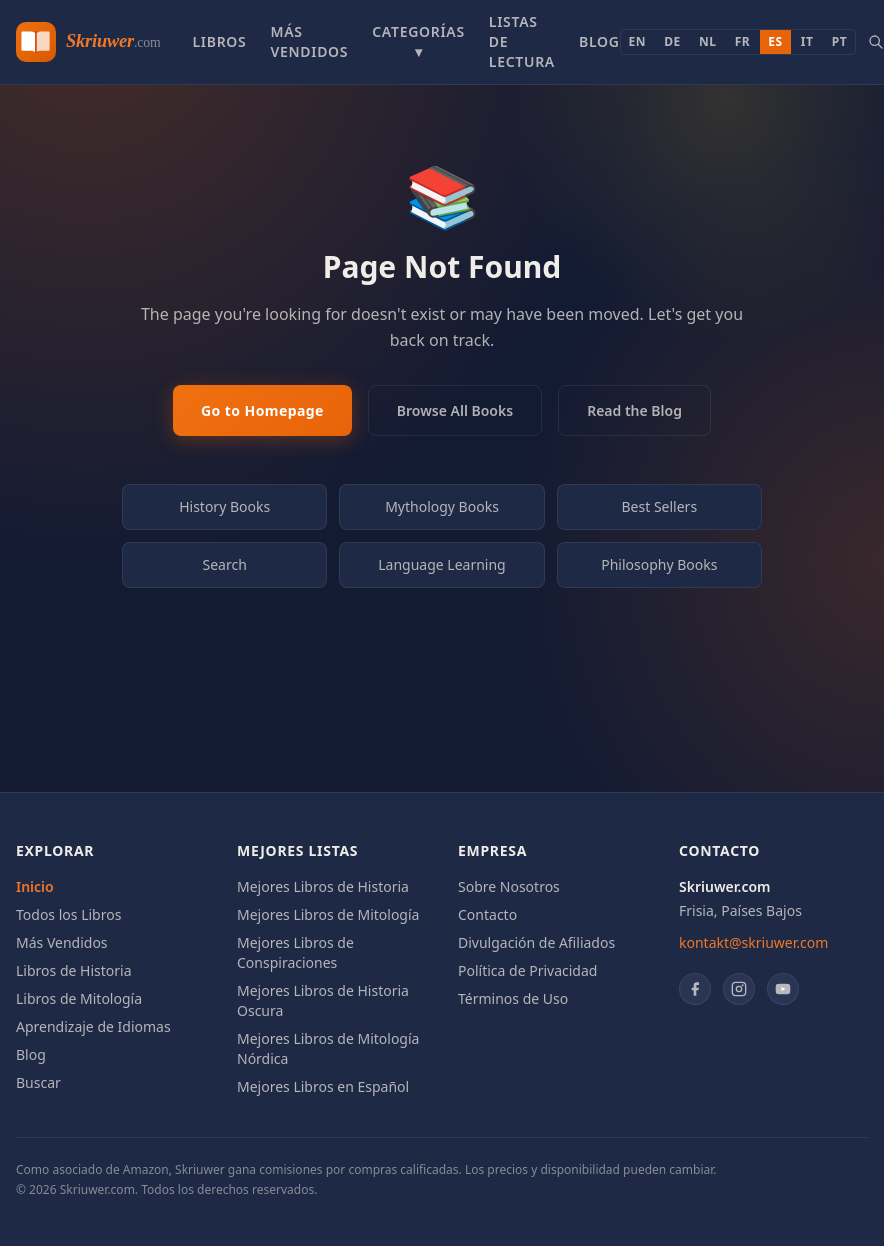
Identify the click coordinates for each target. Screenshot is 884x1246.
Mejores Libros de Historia (323, 886)
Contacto (487, 914)
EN (638, 41)
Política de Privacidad (527, 970)
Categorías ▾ (418, 41)
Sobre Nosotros (509, 886)
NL (708, 41)
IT (807, 41)
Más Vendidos (309, 41)
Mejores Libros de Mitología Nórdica (328, 1048)
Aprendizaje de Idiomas (93, 1026)
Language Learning (442, 564)
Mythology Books (442, 506)
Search (225, 564)
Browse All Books (455, 410)
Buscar (38, 1082)
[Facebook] (695, 989)
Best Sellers (660, 506)
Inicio (35, 886)
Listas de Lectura (522, 41)
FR (743, 41)
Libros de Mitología (79, 998)
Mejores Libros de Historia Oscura (323, 1000)
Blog (599, 41)
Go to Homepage (262, 410)
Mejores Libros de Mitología (328, 914)
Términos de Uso (513, 998)
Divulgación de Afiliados (536, 942)
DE (672, 41)
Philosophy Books (659, 564)
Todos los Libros (68, 914)
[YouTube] (783, 989)
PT (840, 41)
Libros (219, 41)
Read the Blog (634, 410)
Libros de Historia (74, 970)
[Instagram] (739, 989)
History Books (224, 506)
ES (775, 41)
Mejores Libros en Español (323, 1086)
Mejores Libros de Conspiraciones (295, 952)
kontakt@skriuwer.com (753, 942)
